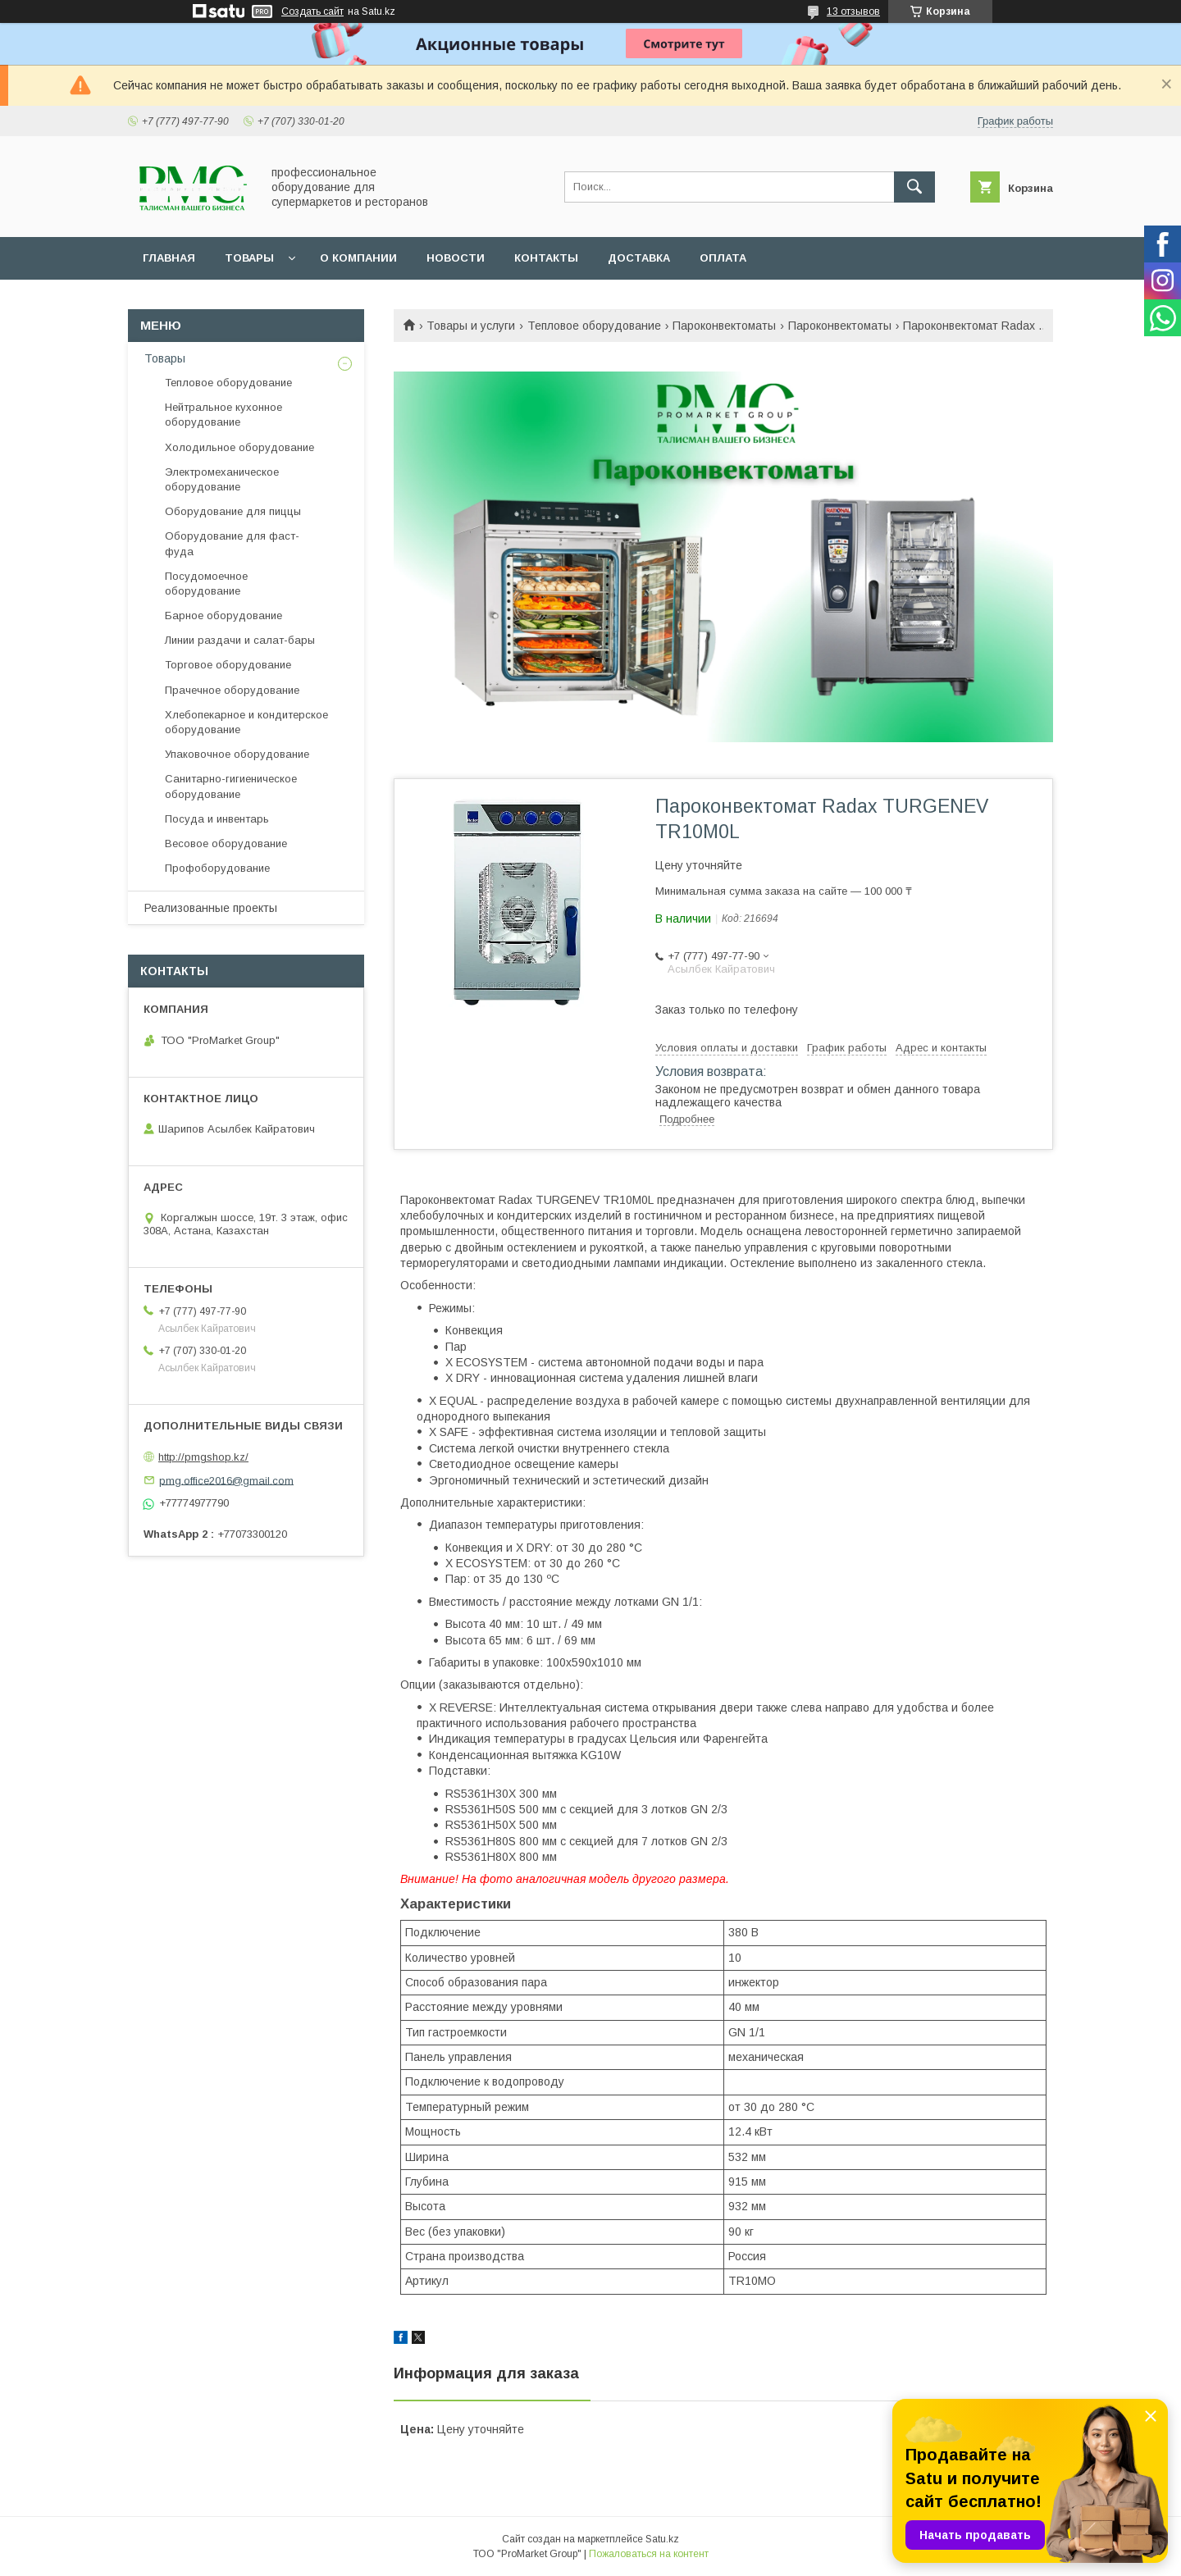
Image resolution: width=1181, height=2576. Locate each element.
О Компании (358, 258)
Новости (455, 258)
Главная (169, 258)
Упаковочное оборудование (237, 754)
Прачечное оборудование (232, 690)
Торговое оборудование (228, 665)
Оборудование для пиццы (233, 511)
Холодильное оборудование (239, 447)
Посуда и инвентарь (217, 819)
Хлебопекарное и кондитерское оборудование (246, 722)
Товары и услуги (470, 325)
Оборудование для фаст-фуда (232, 543)
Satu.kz (662, 2539)
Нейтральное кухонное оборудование (223, 414)
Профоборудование (217, 868)
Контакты (546, 258)
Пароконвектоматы (724, 325)
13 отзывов (853, 11)
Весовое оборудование (226, 843)
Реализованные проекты (210, 907)
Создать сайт (312, 11)
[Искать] (914, 187)
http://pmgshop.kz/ (203, 1457)
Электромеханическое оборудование (222, 479)
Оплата (723, 258)
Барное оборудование (223, 615)
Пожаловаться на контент (649, 2554)
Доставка (639, 258)
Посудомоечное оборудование (206, 583)
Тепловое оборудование (594, 325)
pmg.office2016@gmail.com (226, 1480)
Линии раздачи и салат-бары (240, 640)
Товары (249, 258)
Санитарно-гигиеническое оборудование (231, 786)
